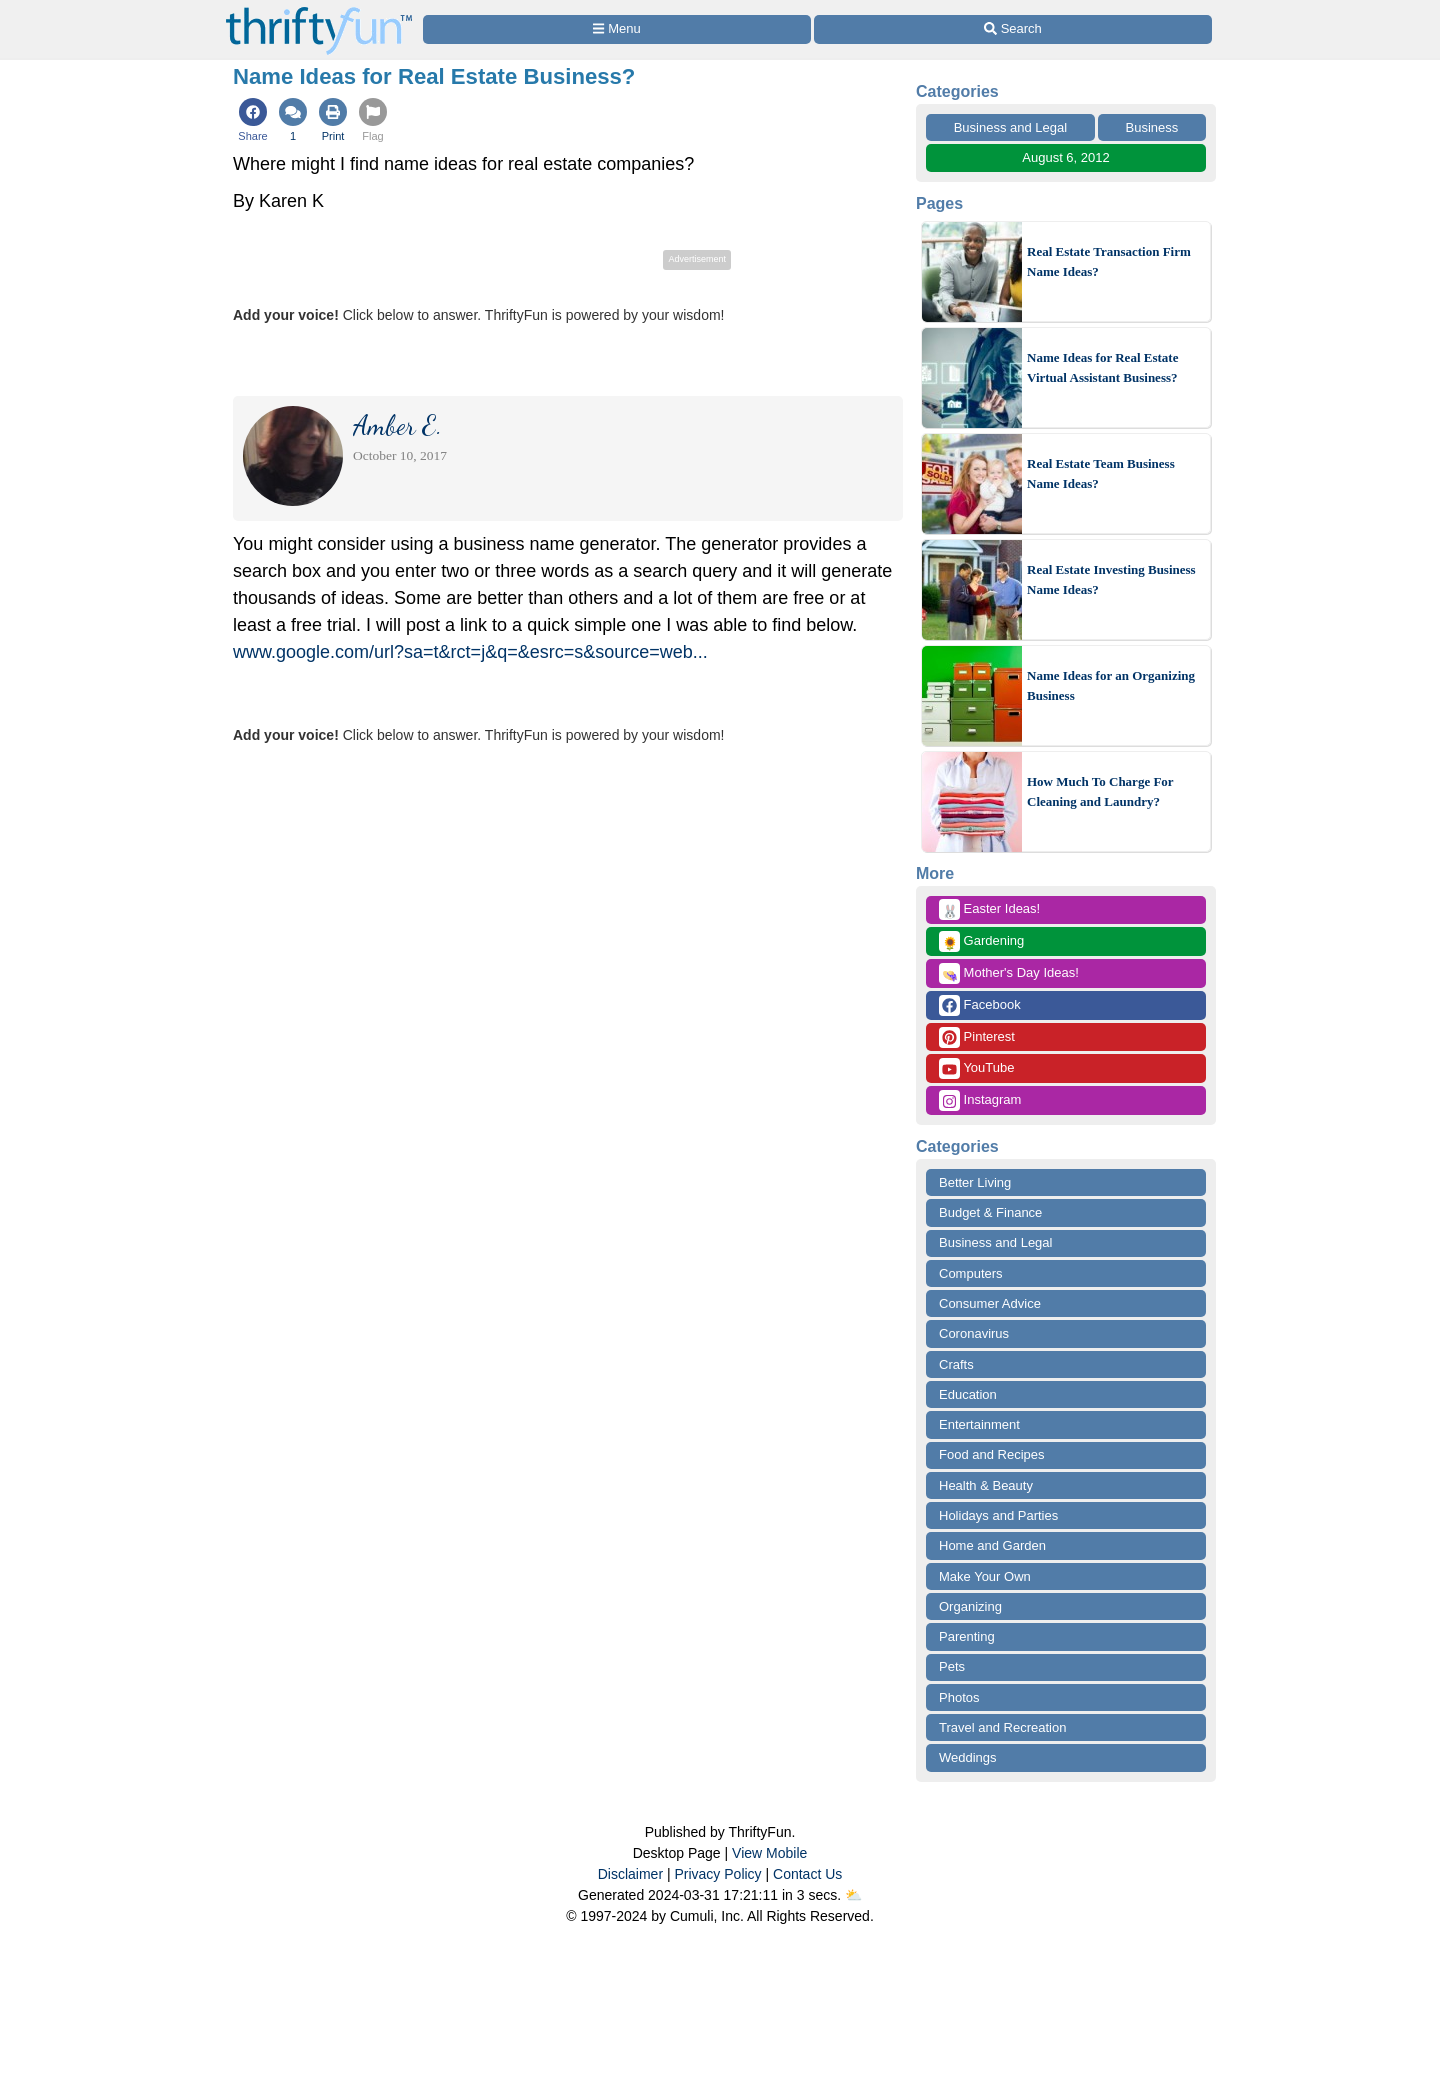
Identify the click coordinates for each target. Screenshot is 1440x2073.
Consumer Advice (990, 1303)
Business (1152, 127)
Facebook (980, 1005)
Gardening (981, 941)
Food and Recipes (992, 1454)
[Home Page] (319, 11)
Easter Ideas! (989, 909)
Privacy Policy (717, 1874)
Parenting (967, 1636)
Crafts (956, 1364)
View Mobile (769, 1853)
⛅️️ (853, 1895)
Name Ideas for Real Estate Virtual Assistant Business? (1102, 367)
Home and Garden (992, 1545)
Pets (952, 1666)
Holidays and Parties (998, 1515)
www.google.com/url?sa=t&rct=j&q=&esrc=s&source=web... (470, 652)
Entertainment (979, 1424)
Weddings (968, 1757)
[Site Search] (1013, 29)
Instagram (980, 1100)
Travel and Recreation (1002, 1727)
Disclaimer (630, 1874)
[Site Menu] (617, 29)
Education (968, 1394)
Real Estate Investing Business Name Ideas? (1111, 579)
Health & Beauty (986, 1485)
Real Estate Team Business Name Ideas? (1101, 473)
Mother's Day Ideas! (1009, 973)
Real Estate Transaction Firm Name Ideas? (1109, 261)
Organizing (970, 1606)
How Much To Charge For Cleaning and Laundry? (1100, 791)
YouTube (976, 1068)
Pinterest (977, 1037)
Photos (959, 1697)
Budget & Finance (990, 1212)
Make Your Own (985, 1576)
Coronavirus (974, 1333)
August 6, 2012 (1065, 157)
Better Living (975, 1182)
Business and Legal (1010, 127)
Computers (971, 1273)
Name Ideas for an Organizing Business (1111, 685)
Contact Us (807, 1874)
